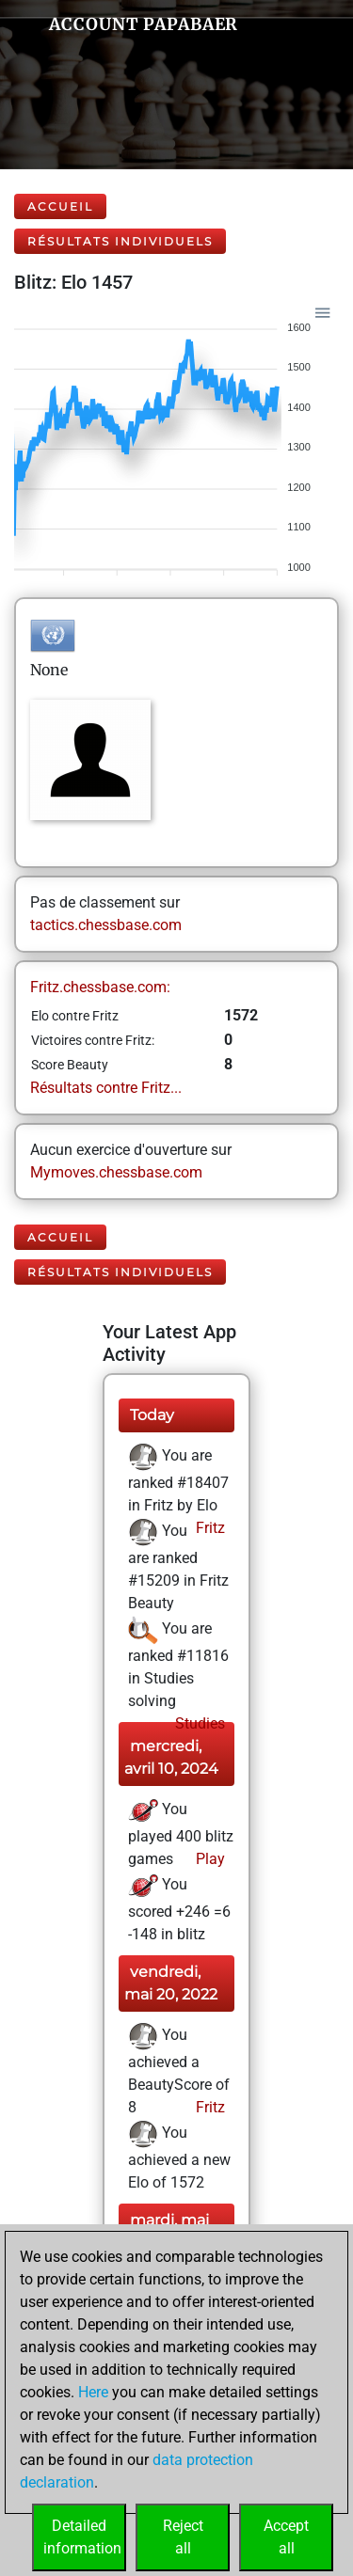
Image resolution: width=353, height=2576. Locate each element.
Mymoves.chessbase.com (116, 1172)
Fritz (208, 1528)
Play (208, 1859)
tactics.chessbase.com (106, 925)
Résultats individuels (120, 241)
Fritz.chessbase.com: (100, 987)
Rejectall (183, 2537)
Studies (198, 1723)
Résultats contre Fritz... (106, 1088)
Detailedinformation (82, 2537)
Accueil (60, 206)
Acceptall (286, 2537)
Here (93, 2392)
